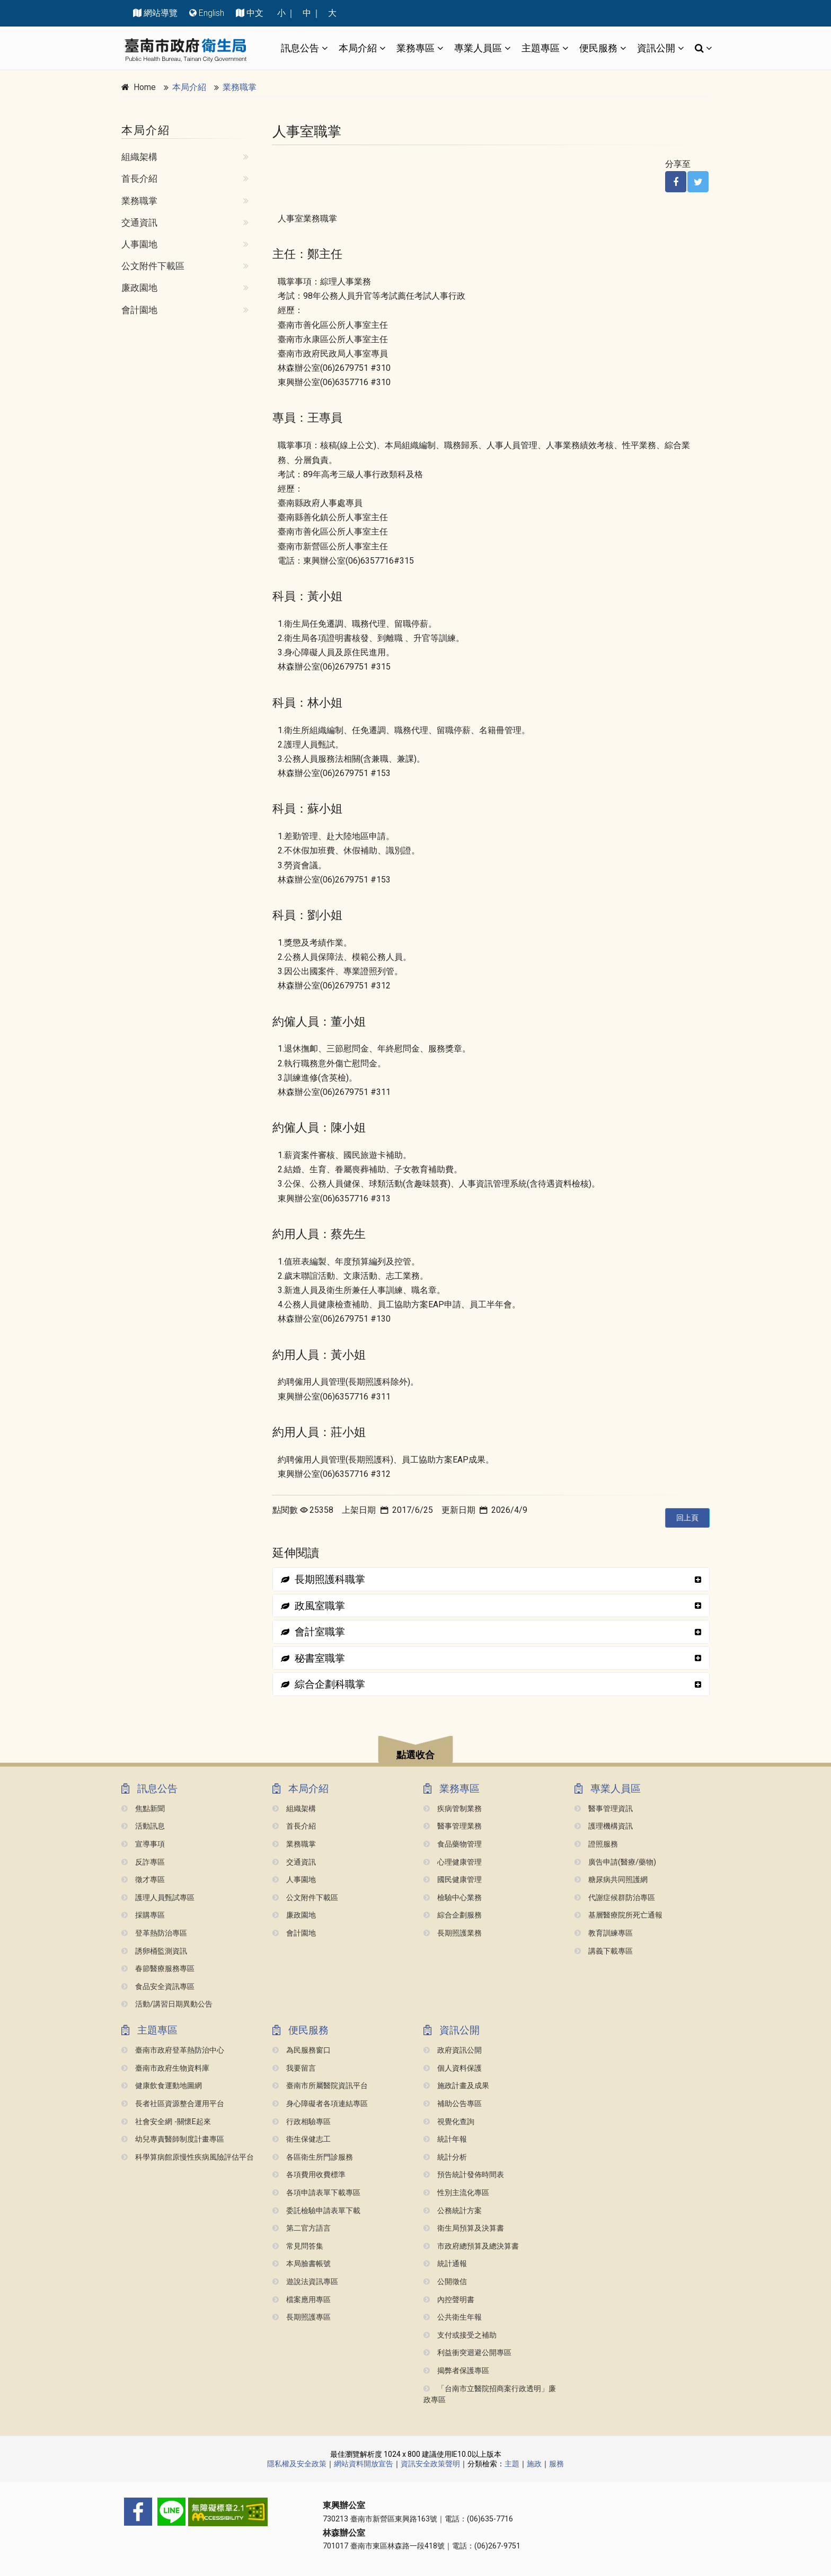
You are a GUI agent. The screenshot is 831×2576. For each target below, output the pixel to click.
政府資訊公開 (452, 2050)
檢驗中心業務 (452, 1897)
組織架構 (139, 156)
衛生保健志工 (301, 2139)
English (211, 13)
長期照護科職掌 (323, 1579)
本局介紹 (358, 48)
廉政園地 (139, 287)
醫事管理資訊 (603, 1808)
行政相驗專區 (301, 2121)
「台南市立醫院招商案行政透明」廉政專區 (489, 2394)
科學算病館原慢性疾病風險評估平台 (187, 2157)
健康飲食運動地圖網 (161, 2085)
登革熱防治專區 (154, 1933)
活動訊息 (143, 1826)
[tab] (491, 1579)
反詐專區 (143, 1862)
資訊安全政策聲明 (430, 2463)
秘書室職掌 (313, 1658)
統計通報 (445, 2263)
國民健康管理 (452, 1879)
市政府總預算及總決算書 (471, 2246)
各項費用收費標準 (309, 2174)
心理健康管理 (452, 1862)
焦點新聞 (143, 1808)
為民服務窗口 (301, 2050)
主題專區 (540, 48)
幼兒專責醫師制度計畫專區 (172, 2139)
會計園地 (139, 310)
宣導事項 (143, 1844)
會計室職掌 (313, 1631)
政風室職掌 (313, 1605)
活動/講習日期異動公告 (167, 2004)
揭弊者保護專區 (456, 2370)
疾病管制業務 (452, 1808)
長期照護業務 (452, 1933)
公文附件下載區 (152, 266)
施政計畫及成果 (456, 2085)
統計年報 (445, 2139)
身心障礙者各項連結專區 (320, 2103)
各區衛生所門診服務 (312, 2157)
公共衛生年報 (452, 2317)
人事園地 (139, 244)
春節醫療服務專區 (158, 1968)
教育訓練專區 (603, 1933)
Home (145, 87)
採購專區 (143, 1915)
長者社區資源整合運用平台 (172, 2103)
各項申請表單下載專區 (316, 2192)
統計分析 (445, 2157)
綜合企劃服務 (452, 1915)
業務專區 (415, 48)
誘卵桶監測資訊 (154, 1951)
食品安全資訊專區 (158, 1986)
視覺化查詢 (448, 2121)
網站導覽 (161, 13)
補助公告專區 (452, 2103)
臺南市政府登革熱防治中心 (172, 2050)
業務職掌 (240, 87)
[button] (415, 1751)
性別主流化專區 (456, 2192)
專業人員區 (478, 48)
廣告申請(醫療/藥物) (615, 1862)
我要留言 (294, 2068)
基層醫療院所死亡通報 (618, 1915)
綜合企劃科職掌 (323, 1684)
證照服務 (596, 1844)
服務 (556, 2463)
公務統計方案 (452, 2210)
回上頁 (687, 1517)
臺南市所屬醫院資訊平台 (320, 2085)
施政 (534, 2463)
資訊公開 (656, 48)
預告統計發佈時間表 (463, 2174)
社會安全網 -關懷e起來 (166, 2121)
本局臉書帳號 (301, 2263)
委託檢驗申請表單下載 (316, 2210)
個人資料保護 (452, 2068)
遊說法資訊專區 (305, 2281)
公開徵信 (445, 2281)
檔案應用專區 (301, 2299)
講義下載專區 (603, 1951)
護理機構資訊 (603, 1826)
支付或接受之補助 (460, 2335)
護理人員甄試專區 (158, 1897)
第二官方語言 (301, 2228)
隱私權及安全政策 (296, 2463)
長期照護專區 (301, 2317)
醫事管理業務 (452, 1826)
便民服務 (598, 48)
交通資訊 (139, 222)
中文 (254, 13)
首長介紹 (139, 178)
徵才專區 (143, 1879)
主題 (512, 2463)
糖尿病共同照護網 (611, 1879)
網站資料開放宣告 (363, 2463)
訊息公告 (300, 48)
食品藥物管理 (452, 1844)
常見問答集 (297, 2246)
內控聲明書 (448, 2299)
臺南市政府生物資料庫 (165, 2068)
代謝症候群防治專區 (614, 1897)
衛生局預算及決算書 (463, 2228)
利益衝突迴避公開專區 (467, 2352)
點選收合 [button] (415, 1755)
